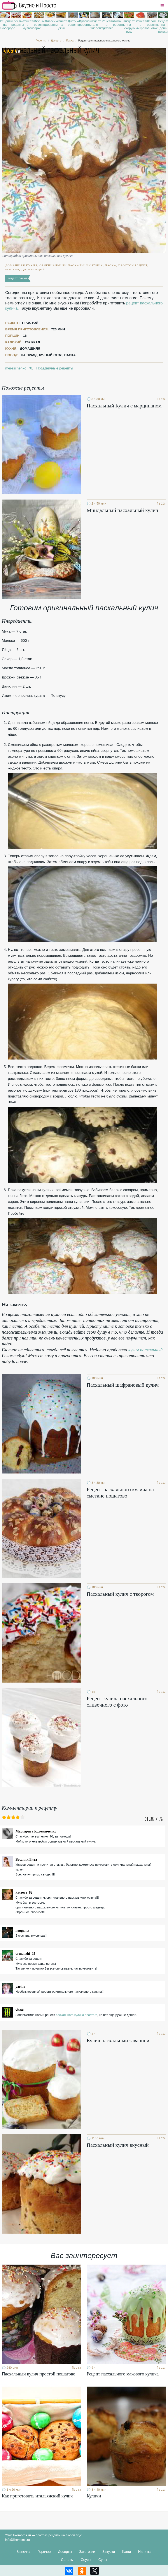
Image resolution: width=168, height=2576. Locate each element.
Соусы (86, 2560)
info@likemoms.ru (17, 2540)
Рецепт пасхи (17, 278)
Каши (126, 2552)
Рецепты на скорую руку (129, 26)
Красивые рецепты (84, 22)
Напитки (145, 2552)
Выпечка (23, 2552)
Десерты (65, 2552)
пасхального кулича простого (76, 2015)
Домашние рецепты (118, 22)
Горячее (44, 2552)
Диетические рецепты (73, 22)
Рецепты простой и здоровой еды (29, 5)
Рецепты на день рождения (163, 26)
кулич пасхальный (145, 1349)
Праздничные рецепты (54, 368)
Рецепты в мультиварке (27, 24)
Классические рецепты (50, 22)
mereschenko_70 (18, 368)
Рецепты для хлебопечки (95, 24)
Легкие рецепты (152, 22)
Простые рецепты (16, 22)
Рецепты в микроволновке (140, 24)
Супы (102, 2560)
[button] (162, 5)
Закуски (108, 2552)
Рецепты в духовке (107, 24)
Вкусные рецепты (39, 22)
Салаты (67, 2560)
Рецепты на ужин (61, 24)
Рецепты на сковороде (5, 24)
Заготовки (87, 2552)
